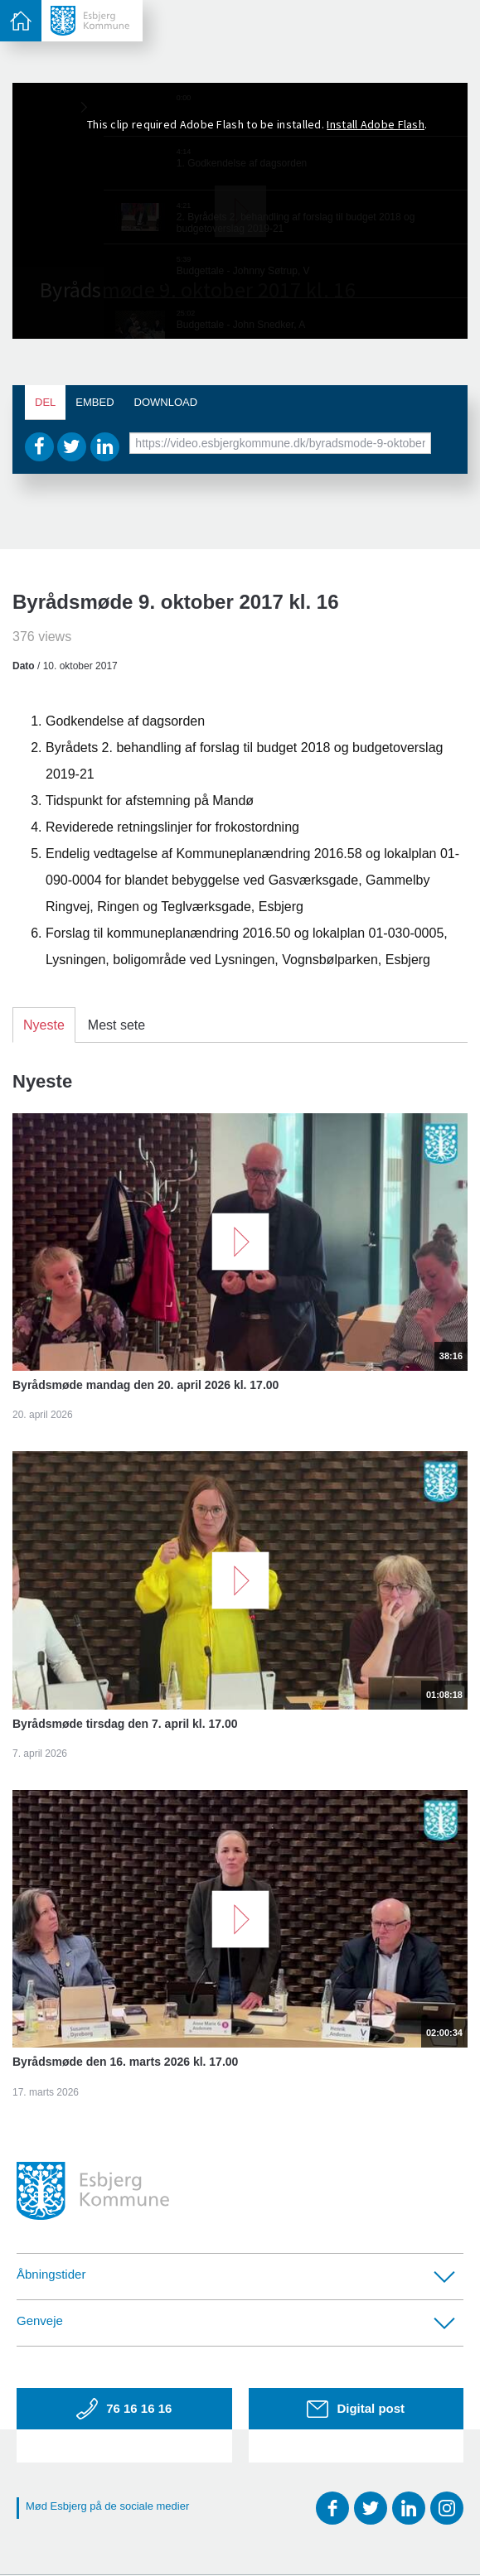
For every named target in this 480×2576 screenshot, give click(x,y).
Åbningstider (236, 2275)
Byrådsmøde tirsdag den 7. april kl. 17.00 (125, 1723)
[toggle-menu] (20, 20)
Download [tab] (166, 402)
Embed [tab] (94, 402)
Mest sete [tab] (116, 1025)
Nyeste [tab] (44, 1025)
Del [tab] (45, 402)
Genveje (236, 2321)
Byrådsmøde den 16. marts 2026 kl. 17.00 (125, 2061)
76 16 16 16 (124, 2408)
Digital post (356, 2409)
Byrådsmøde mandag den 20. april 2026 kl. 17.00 (145, 1385)
